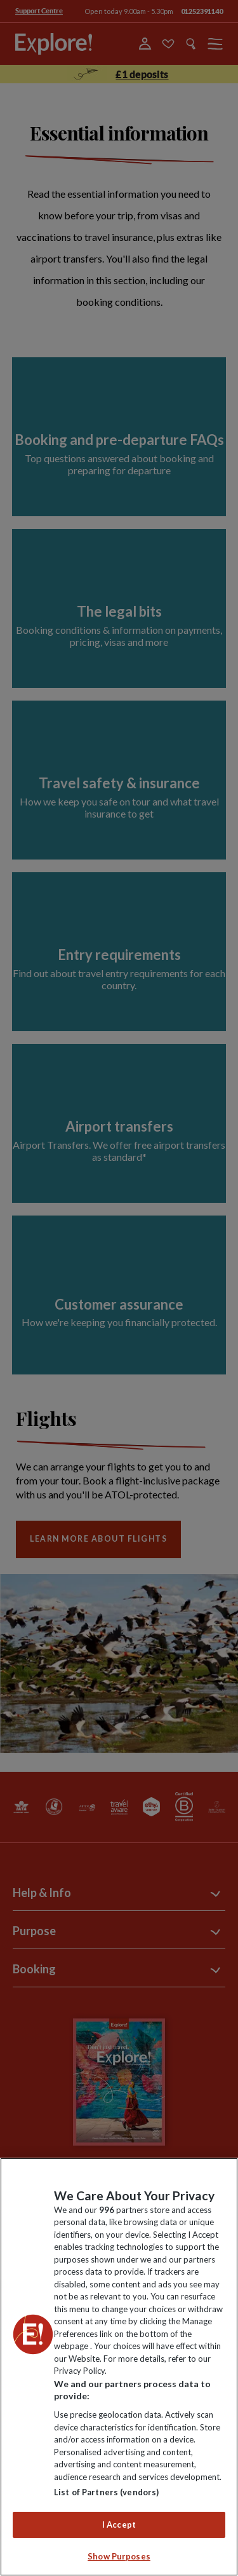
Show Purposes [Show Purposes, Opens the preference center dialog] (119, 2556)
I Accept (119, 2524)
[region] (119, 2367)
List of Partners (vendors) (106, 2492)
